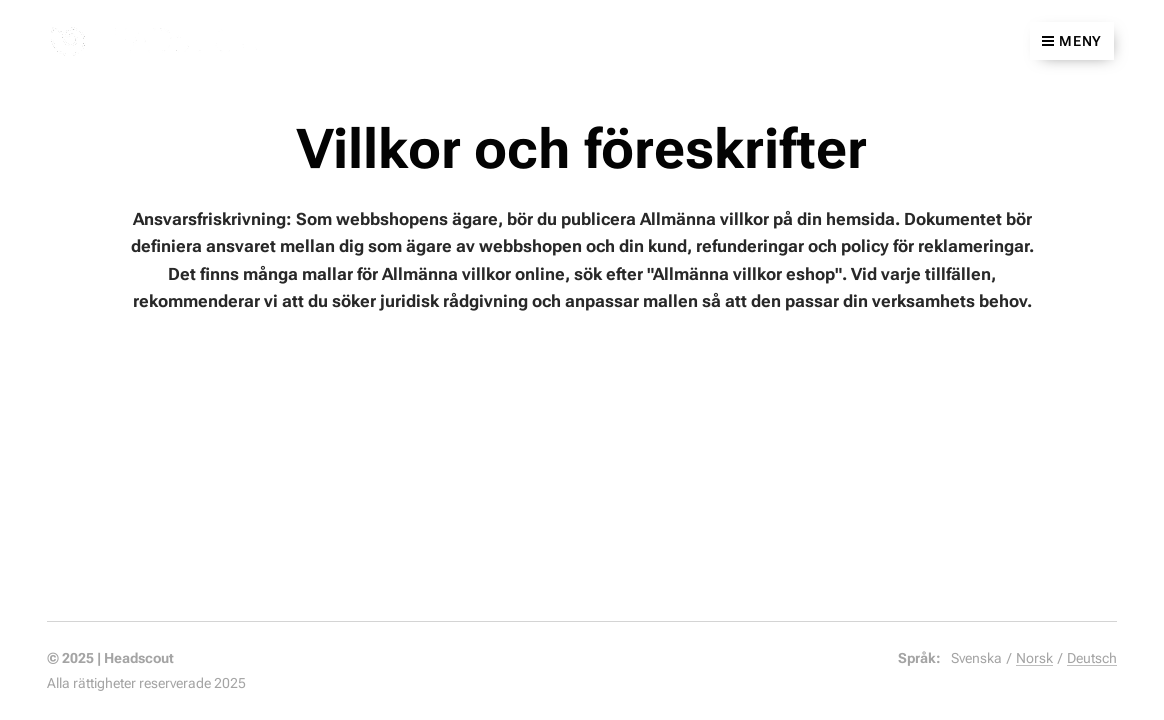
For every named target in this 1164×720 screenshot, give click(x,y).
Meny (1072, 41)
